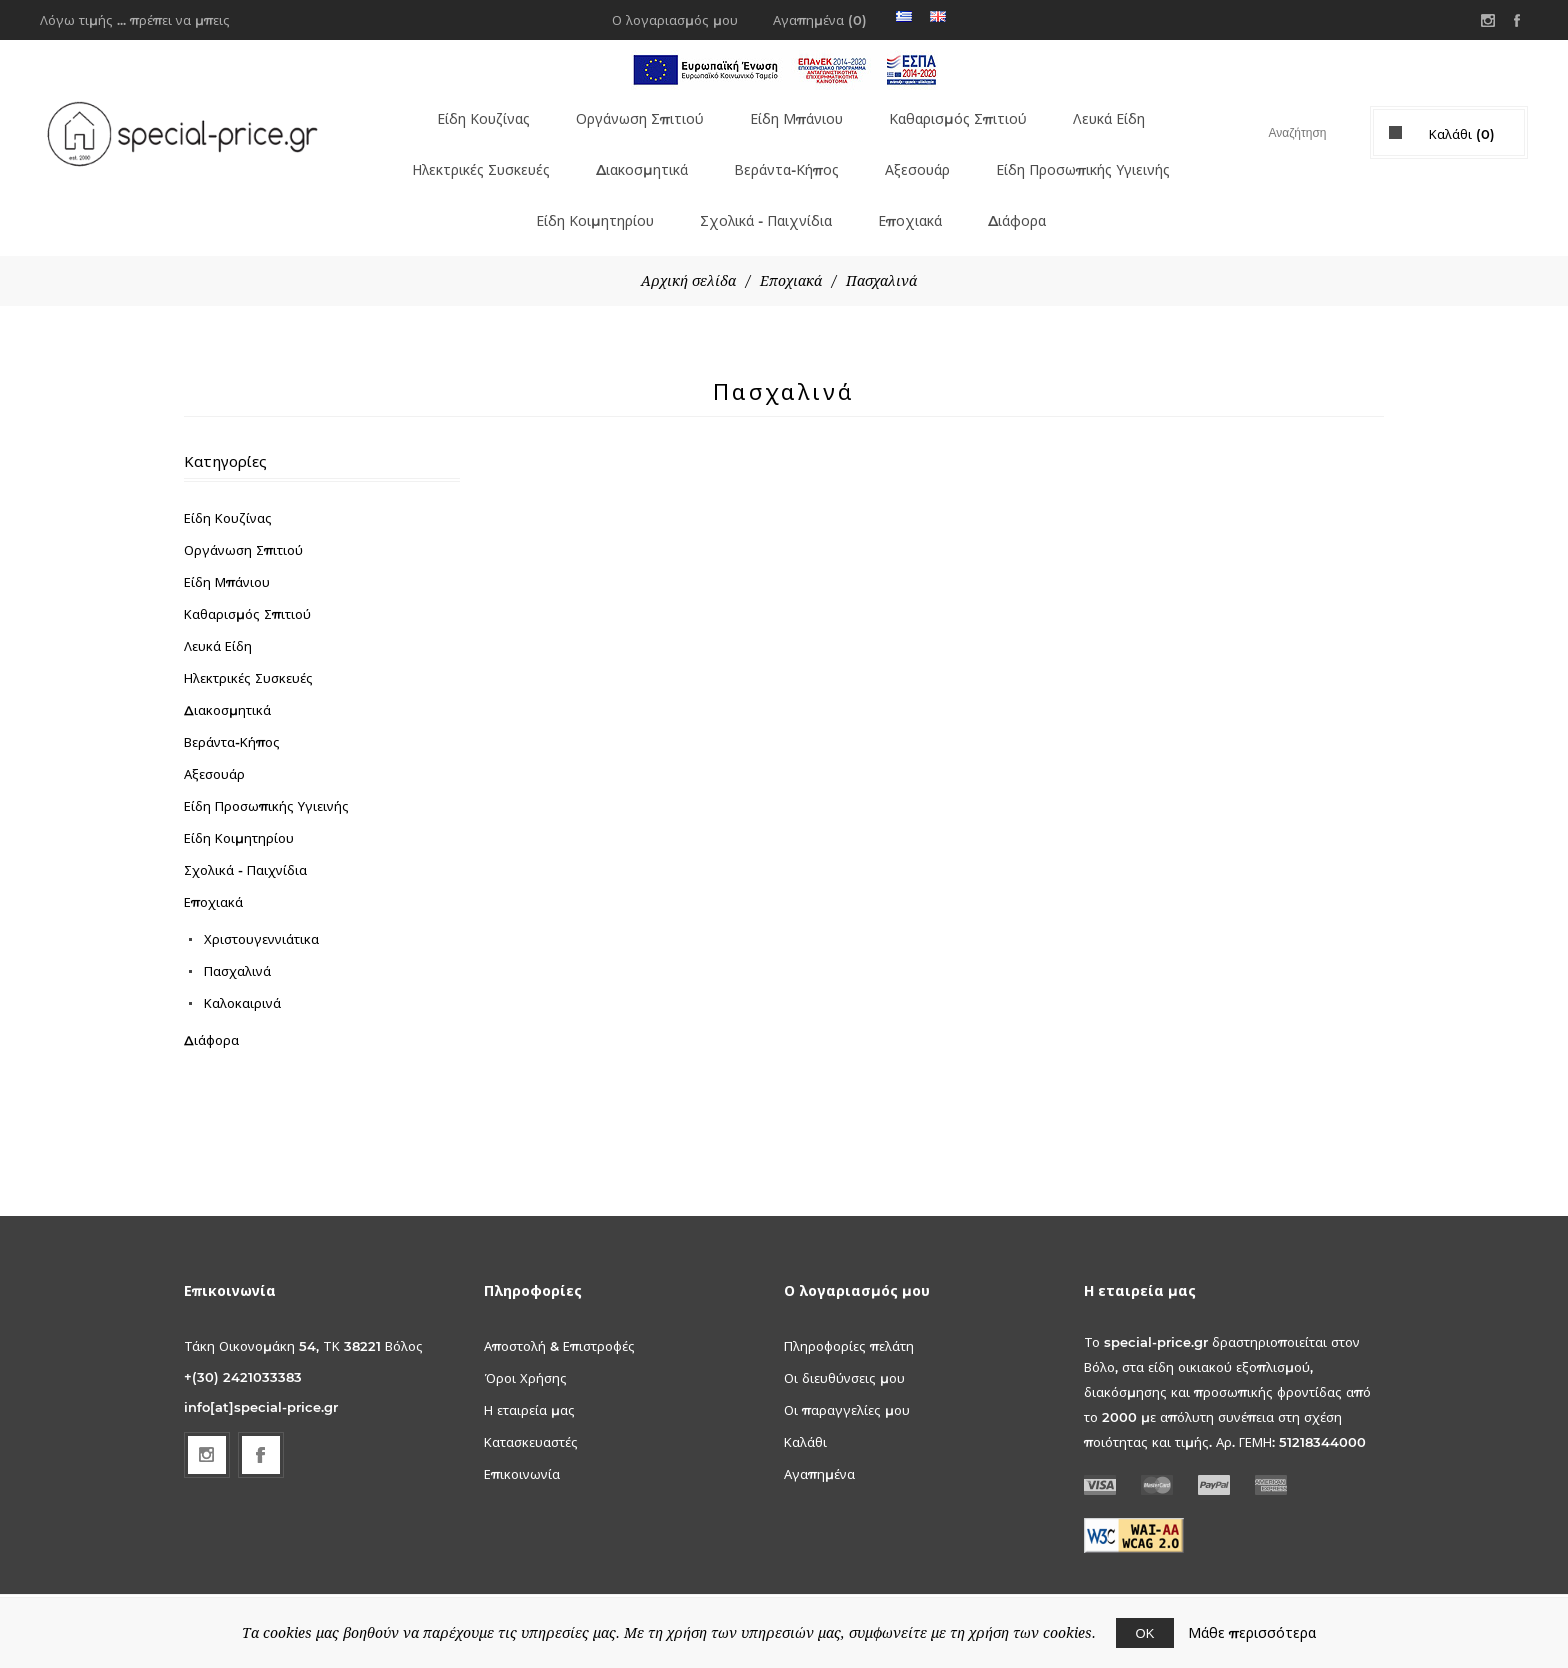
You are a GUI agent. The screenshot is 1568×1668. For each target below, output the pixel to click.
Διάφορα (1020, 191)
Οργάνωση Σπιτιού (629, 113)
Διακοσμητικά (634, 152)
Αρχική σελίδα (688, 245)
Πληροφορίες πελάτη (849, 1310)
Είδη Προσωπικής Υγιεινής (1091, 152)
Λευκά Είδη (1112, 113)
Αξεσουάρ (917, 152)
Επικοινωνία (522, 1438)
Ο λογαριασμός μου (675, 20)
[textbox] (1279, 132)
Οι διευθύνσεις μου (844, 1342)
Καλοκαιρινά (242, 967)
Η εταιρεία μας (529, 1374)
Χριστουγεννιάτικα (261, 903)
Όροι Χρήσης (525, 1342)
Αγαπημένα (819, 1438)
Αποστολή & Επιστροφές (559, 1310)
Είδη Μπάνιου (789, 113)
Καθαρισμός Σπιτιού (956, 113)
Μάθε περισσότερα (1252, 1633)
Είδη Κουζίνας (467, 113)
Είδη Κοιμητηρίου (580, 191)
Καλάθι (805, 1406)
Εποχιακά (911, 191)
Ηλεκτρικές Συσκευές (460, 152)
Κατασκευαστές (531, 1406)
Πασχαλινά (237, 935)
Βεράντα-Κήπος (784, 152)
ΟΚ (1145, 1633)
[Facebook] (261, 1419)
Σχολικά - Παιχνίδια (760, 191)
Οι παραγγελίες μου (847, 1374)
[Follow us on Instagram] (207, 1419)
